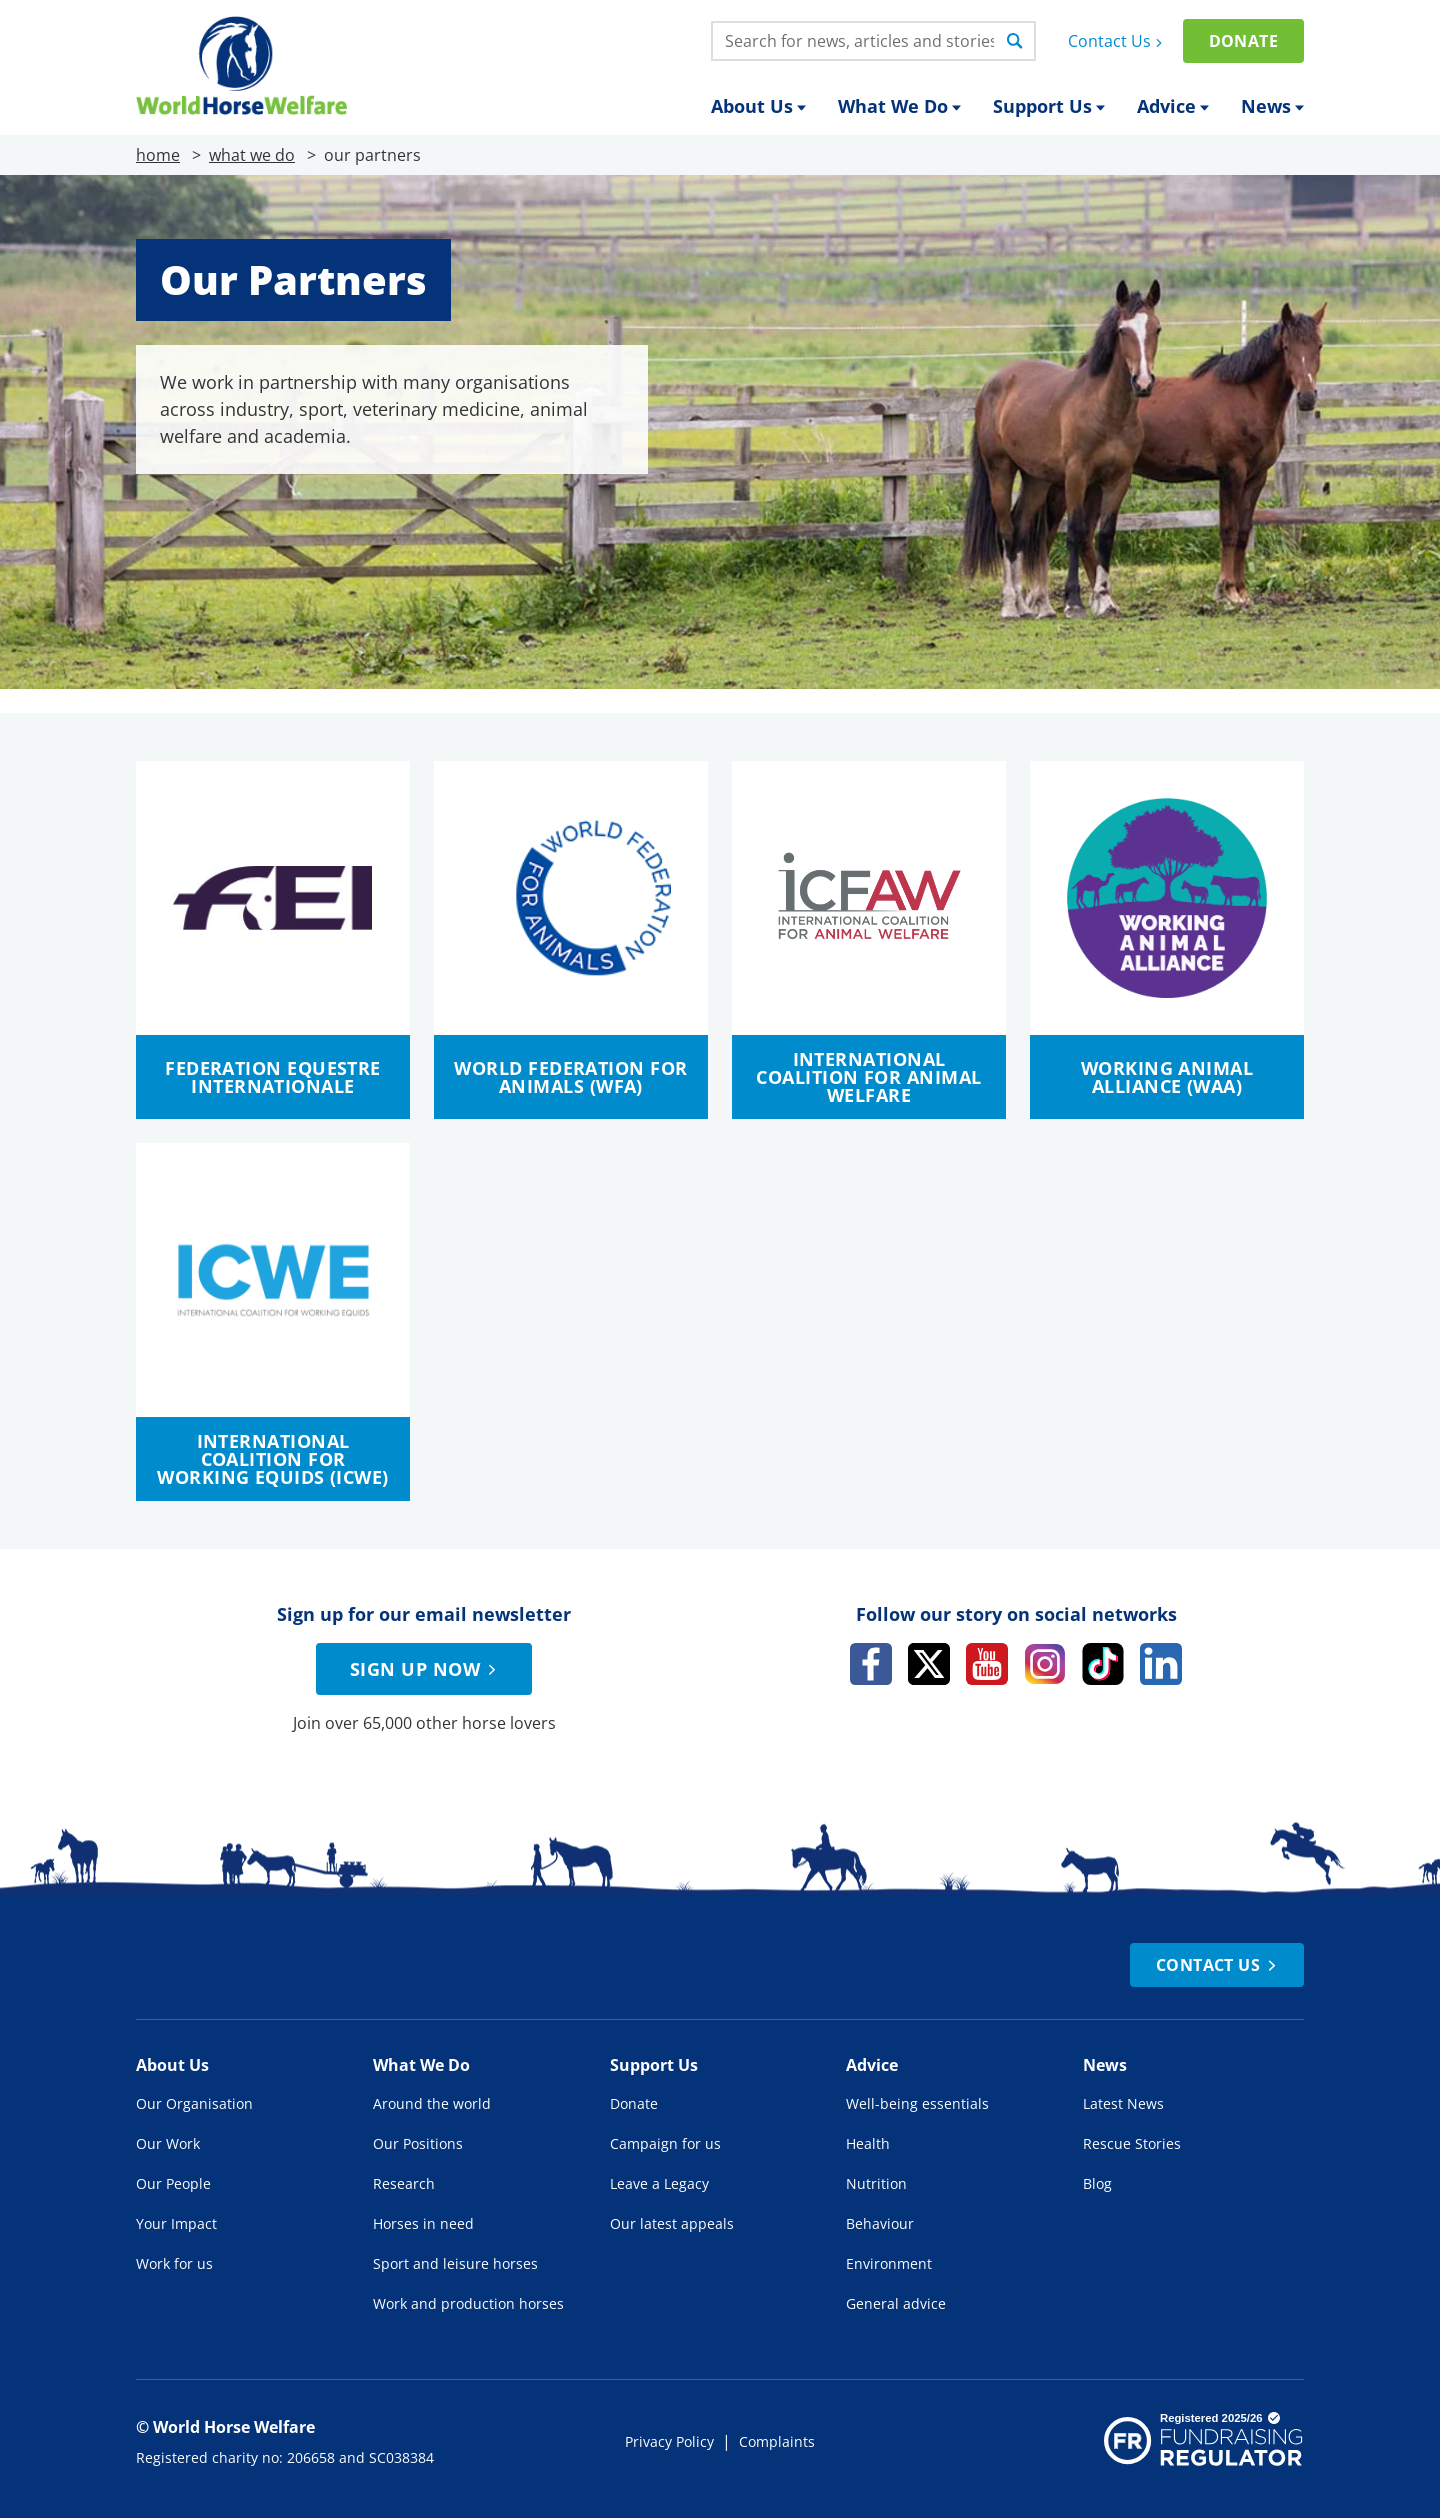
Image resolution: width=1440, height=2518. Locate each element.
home (158, 155)
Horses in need (423, 2223)
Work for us (174, 2263)
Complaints (777, 2441)
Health (868, 2143)
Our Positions (418, 2143)
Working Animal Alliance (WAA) (1167, 1077)
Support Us (1049, 106)
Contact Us (1117, 41)
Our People (173, 2183)
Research (404, 2183)
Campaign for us (665, 2143)
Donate (1243, 41)
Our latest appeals (672, 2223)
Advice (1173, 106)
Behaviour (880, 2223)
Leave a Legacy (659, 2183)
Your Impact (176, 2223)
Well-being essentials (917, 2103)
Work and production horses (468, 2303)
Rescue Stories (1132, 2143)
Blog (1097, 2183)
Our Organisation (194, 2103)
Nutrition (876, 2183)
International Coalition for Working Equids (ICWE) (273, 1459)
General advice (896, 2303)
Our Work (168, 2143)
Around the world (432, 2103)
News (1272, 106)
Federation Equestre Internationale (273, 1077)
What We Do (899, 106)
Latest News (1123, 2103)
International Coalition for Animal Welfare (868, 1077)
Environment (889, 2263)
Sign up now (426, 1669)
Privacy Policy (669, 2441)
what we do (252, 155)
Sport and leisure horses (455, 2263)
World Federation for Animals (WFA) (570, 1077)
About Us (758, 106)
